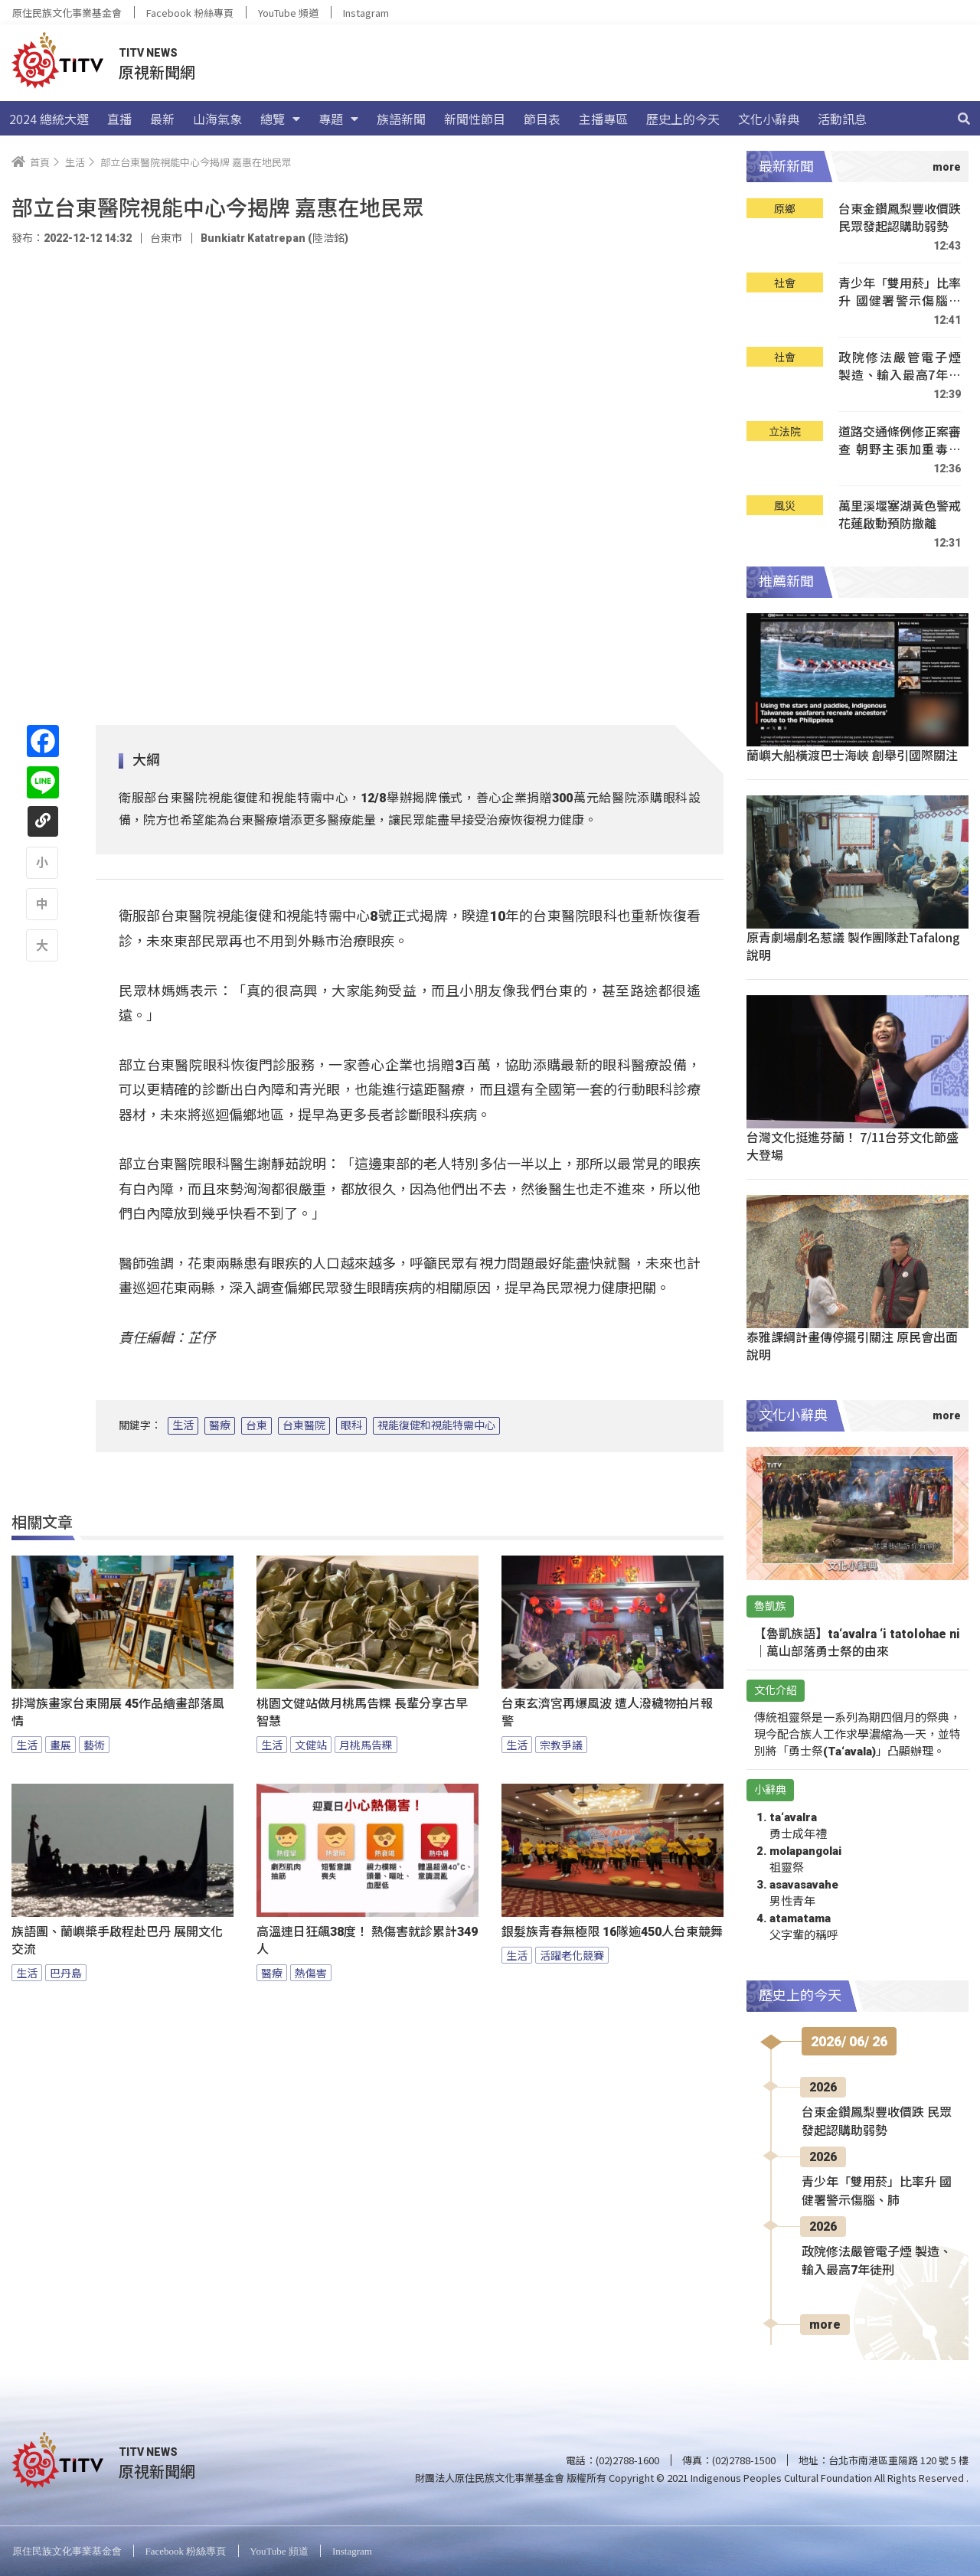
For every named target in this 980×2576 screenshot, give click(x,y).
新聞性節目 (474, 118)
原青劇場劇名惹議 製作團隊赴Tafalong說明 (853, 946)
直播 (119, 118)
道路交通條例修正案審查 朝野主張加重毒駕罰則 (899, 441)
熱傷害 (311, 1972)
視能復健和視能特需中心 (436, 1425)
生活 (183, 1425)
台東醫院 (304, 1425)
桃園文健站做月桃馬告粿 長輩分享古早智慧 (362, 1712)
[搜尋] (964, 119)
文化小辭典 (768, 118)
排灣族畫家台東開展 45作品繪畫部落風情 (117, 1712)
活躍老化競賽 (572, 1955)
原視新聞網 (157, 71)
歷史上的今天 (683, 118)
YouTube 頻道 (288, 12)
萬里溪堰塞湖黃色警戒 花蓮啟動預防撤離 (899, 515)
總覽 (280, 118)
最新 (162, 118)
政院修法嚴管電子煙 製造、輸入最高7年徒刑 (899, 366)
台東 (256, 1425)
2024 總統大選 (49, 118)
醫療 (219, 1425)
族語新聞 (401, 118)
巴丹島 (66, 1972)
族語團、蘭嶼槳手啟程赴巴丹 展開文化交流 (117, 1941)
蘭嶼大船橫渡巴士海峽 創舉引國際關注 (852, 755)
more (825, 2324)
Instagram (366, 12)
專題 (338, 118)
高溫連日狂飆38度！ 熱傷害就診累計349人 (367, 1941)
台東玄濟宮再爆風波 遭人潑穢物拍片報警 (607, 1712)
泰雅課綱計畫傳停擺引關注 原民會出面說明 (852, 1345)
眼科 (351, 1425)
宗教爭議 (561, 1744)
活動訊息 (842, 118)
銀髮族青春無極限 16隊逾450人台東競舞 (612, 1932)
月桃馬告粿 (366, 1744)
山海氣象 (217, 118)
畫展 (60, 1744)
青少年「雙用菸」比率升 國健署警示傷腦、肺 (899, 292)
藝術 (94, 1744)
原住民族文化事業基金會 (67, 12)
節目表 (542, 118)
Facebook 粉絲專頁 (190, 12)
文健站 (311, 1744)
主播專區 (603, 118)
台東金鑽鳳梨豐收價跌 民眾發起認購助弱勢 (899, 218)
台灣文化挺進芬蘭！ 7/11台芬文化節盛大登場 (852, 1146)
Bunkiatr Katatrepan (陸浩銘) (274, 238)
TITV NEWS (148, 53)
